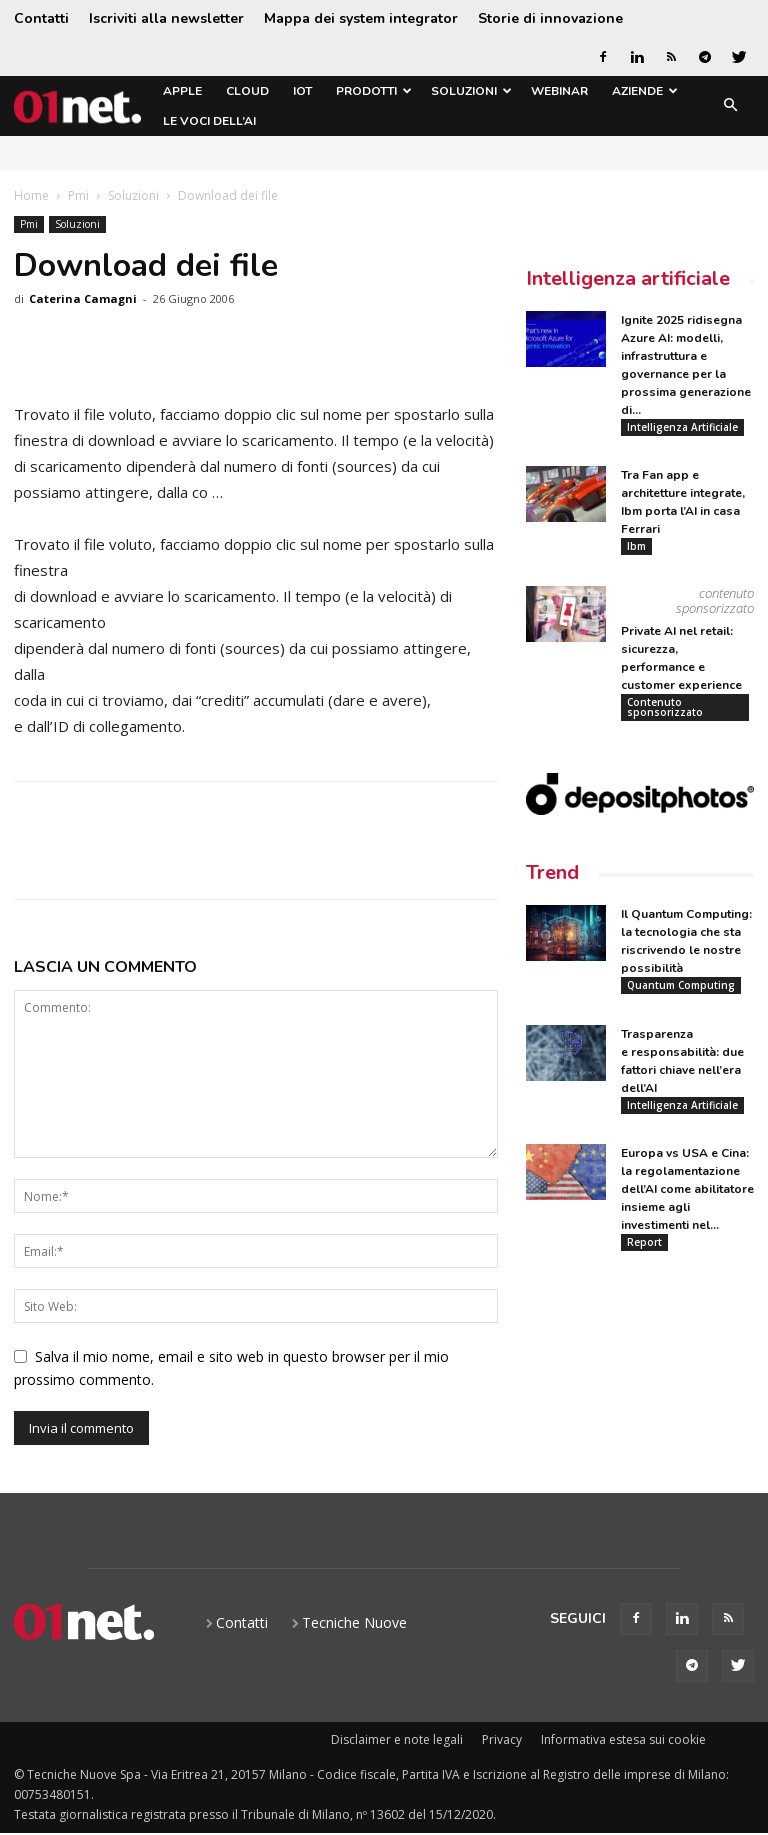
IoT (302, 91)
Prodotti (374, 91)
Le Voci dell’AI (209, 121)
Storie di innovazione (550, 18)
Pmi (78, 195)
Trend (552, 874)
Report (644, 1245)
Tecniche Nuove (354, 1622)
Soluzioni (471, 91)
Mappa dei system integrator (361, 18)
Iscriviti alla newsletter (166, 18)
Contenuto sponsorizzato (665, 708)
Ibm (636, 547)
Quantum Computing (681, 987)
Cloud (247, 91)
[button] (730, 106)
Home (31, 195)
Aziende (645, 91)
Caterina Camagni (83, 298)
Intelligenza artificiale (628, 278)
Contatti (41, 18)
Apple (182, 91)
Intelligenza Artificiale (682, 427)
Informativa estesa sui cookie (623, 1739)
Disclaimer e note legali (397, 1739)
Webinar (559, 91)
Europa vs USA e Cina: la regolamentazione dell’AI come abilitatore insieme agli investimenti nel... (687, 1192)
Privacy (502, 1739)
